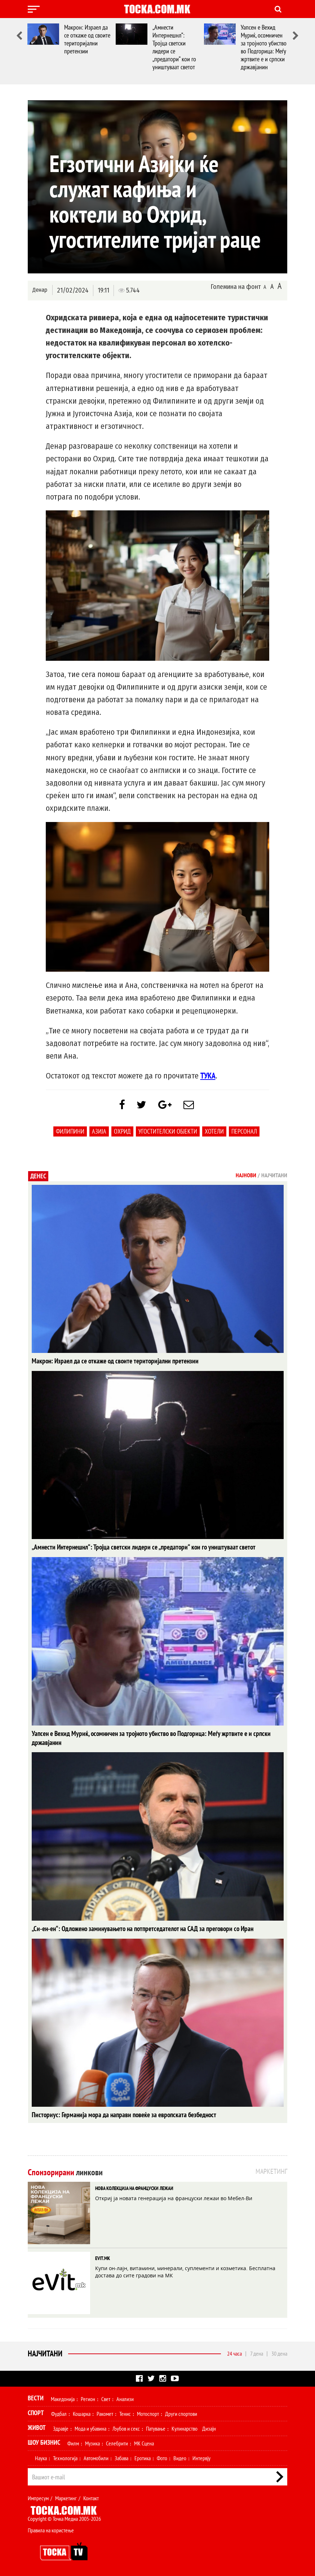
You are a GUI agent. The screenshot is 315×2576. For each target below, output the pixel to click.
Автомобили (96, 2457)
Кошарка (81, 2413)
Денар (40, 290)
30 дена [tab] (279, 2353)
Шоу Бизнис (44, 2442)
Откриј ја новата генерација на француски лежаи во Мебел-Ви (173, 2197)
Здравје (60, 2428)
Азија (99, 1133)
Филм (73, 2443)
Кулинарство (185, 2428)
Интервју (201, 2457)
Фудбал (59, 2413)
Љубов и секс (126, 2428)
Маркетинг (66, 2497)
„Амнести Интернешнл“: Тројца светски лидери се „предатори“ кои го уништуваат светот (174, 47)
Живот (37, 2427)
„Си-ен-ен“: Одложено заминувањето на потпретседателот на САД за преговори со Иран (136, 1929)
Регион (88, 2398)
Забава (121, 2457)
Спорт (36, 2412)
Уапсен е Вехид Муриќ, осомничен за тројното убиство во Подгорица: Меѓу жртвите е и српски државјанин (264, 47)
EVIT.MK (102, 2258)
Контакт (91, 2497)
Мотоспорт (148, 2413)
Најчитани (45, 2353)
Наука (41, 2457)
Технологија (65, 2457)
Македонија (63, 2398)
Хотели (214, 1133)
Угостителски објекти (167, 1133)
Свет (105, 2398)
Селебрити (117, 2443)
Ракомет (105, 2413)
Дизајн (209, 2428)
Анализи (125, 2398)
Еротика (142, 2457)
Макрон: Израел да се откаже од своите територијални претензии (87, 39)
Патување (155, 2428)
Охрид (122, 1133)
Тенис (125, 2413)
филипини (70, 1133)
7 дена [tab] (256, 2353)
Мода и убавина (90, 2428)
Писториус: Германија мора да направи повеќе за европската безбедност (118, 2114)
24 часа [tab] (234, 2353)
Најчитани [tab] (274, 1176)
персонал (244, 1133)
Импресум (38, 2497)
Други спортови (181, 2413)
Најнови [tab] (246, 1176)
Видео (179, 2457)
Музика (92, 2443)
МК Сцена (144, 2443)
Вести (36, 2397)
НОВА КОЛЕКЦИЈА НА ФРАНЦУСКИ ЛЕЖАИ (134, 2188)
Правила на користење (51, 2529)
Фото (162, 2457)
